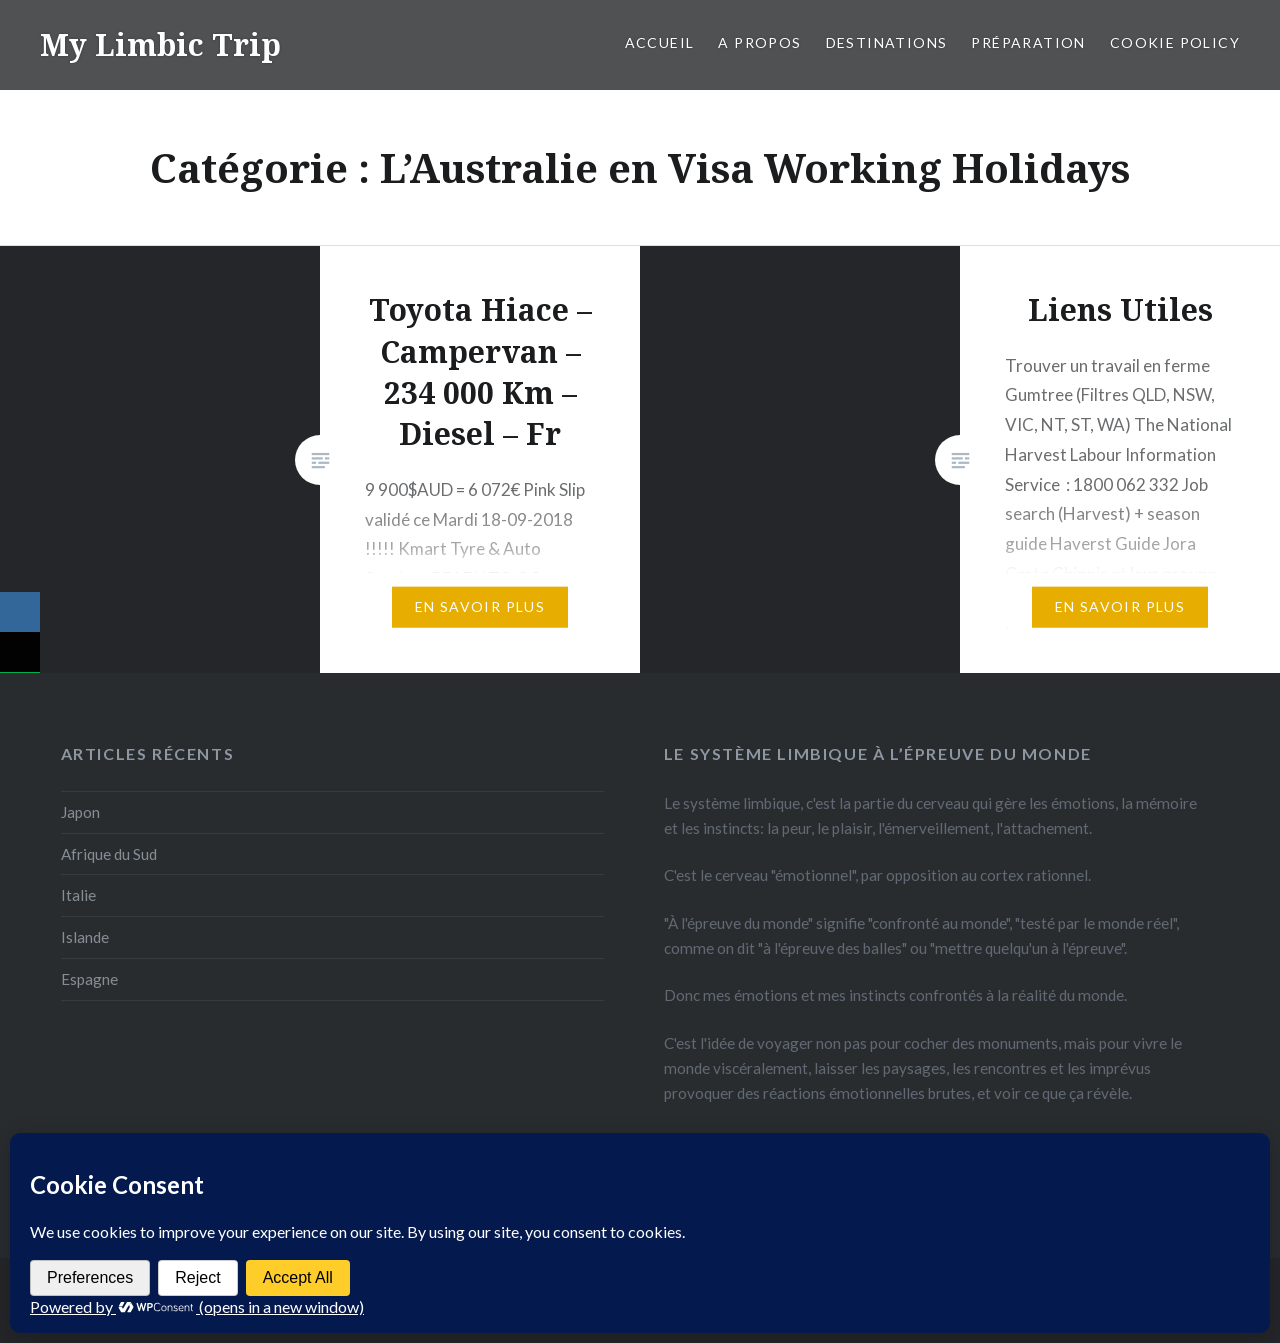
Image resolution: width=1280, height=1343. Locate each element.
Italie (78, 895)
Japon (80, 812)
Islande (85, 937)
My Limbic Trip (160, 44)
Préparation (1028, 42)
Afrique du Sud (109, 854)
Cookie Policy (1175, 42)
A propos (759, 42)
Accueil (660, 42)
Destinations (887, 42)
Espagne (89, 979)
